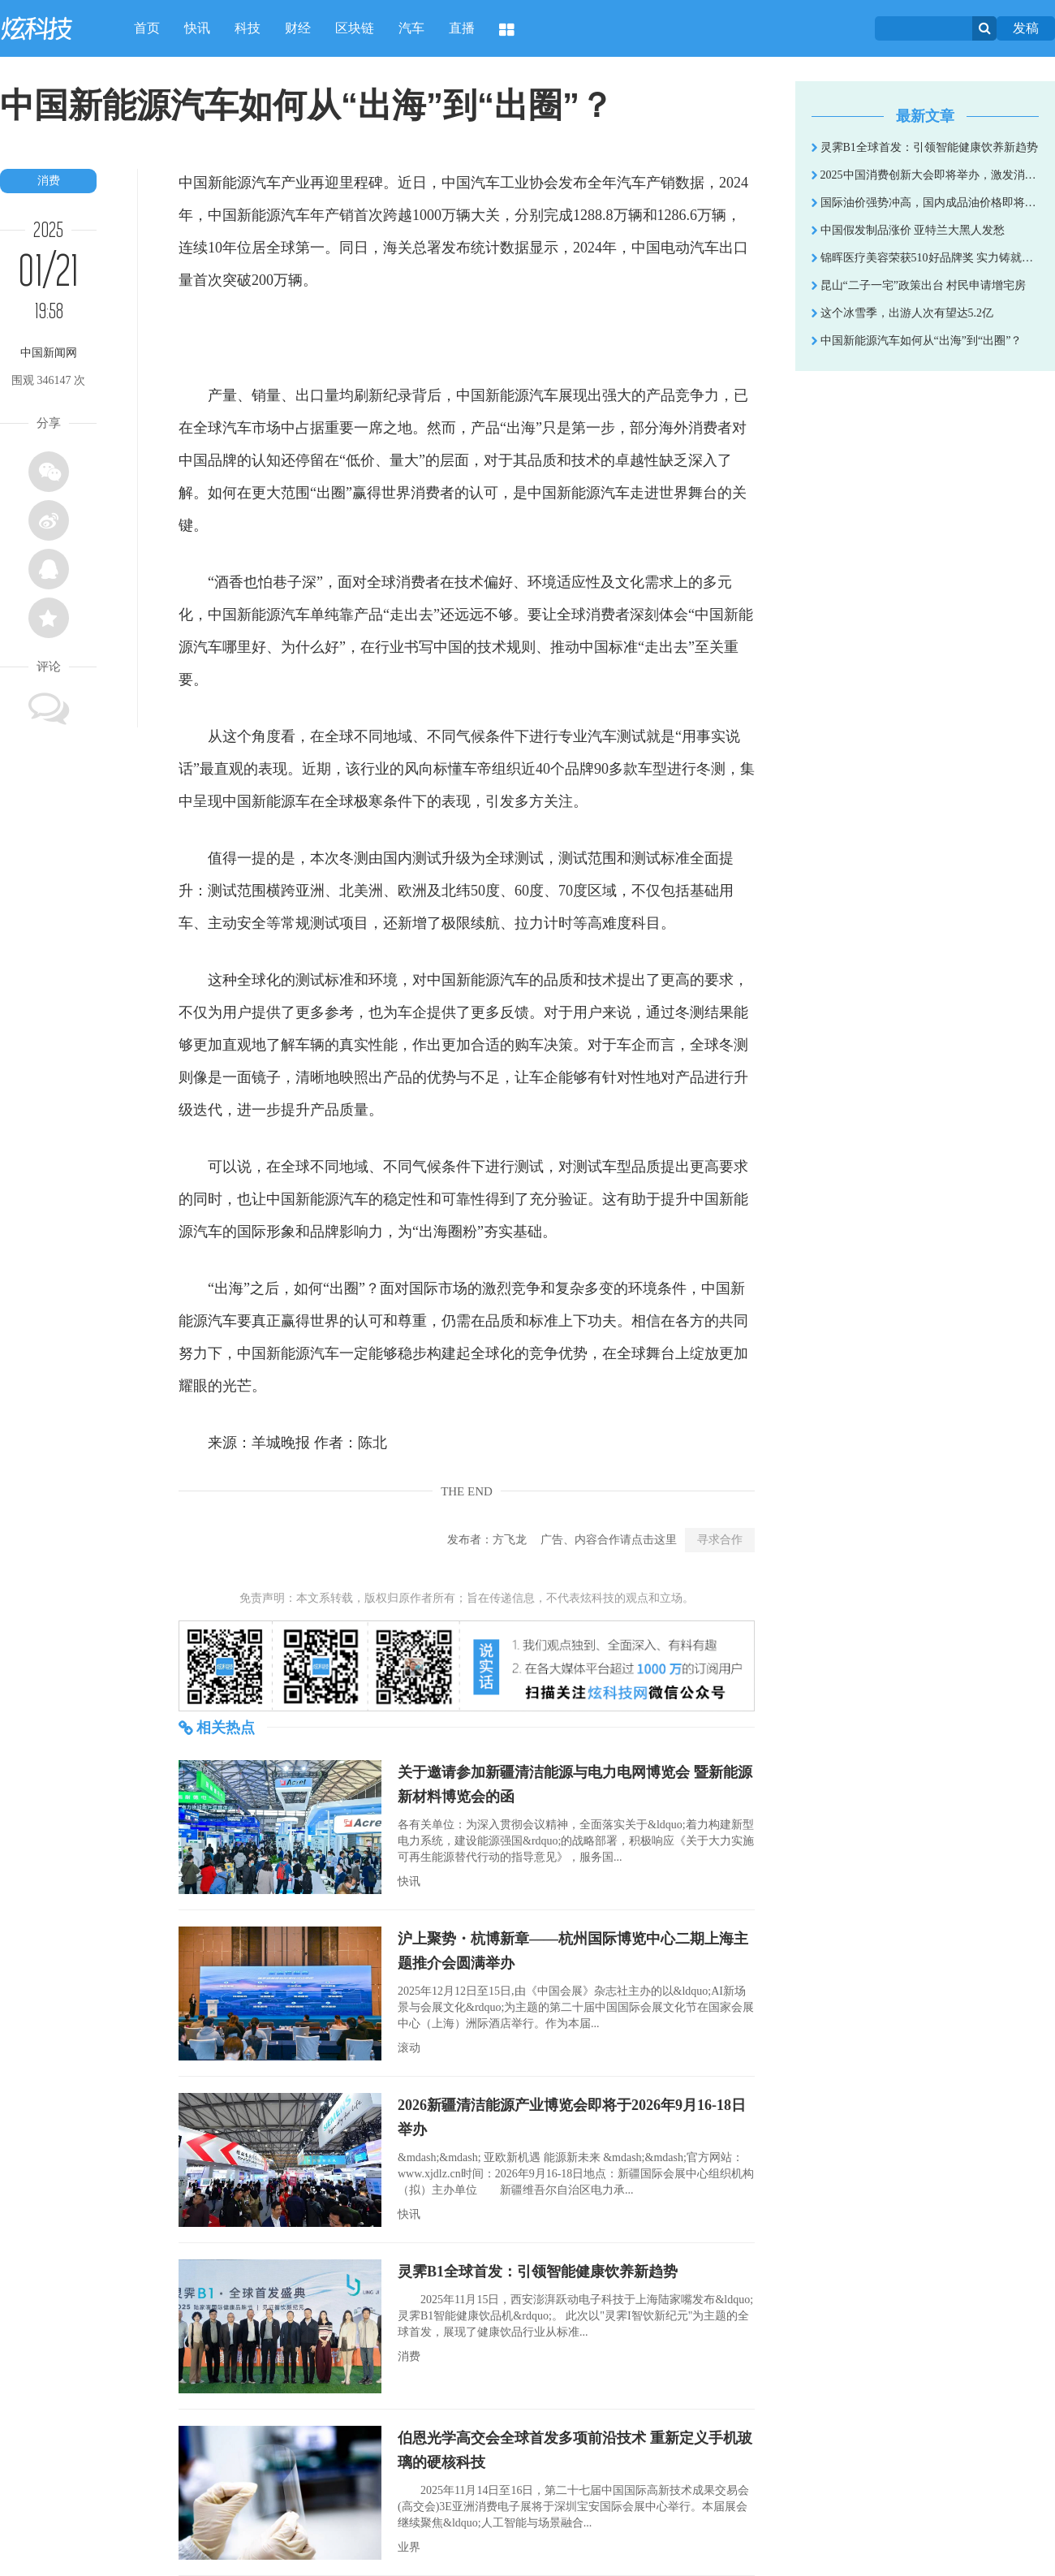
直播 (462, 28)
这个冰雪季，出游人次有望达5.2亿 (902, 313)
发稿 (1026, 28)
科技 (248, 28)
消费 (48, 181)
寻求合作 (720, 1540)
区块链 (354, 28)
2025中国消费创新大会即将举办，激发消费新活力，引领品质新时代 (925, 175)
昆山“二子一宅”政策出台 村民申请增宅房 (919, 285)
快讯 (197, 28)
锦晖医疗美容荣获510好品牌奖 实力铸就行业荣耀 (925, 258)
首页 (147, 28)
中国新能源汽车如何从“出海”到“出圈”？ (917, 340)
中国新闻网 (48, 353)
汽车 (411, 28)
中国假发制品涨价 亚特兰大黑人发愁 (908, 230)
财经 (298, 28)
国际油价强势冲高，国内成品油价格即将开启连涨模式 (925, 202)
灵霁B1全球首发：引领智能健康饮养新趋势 (538, 2271)
